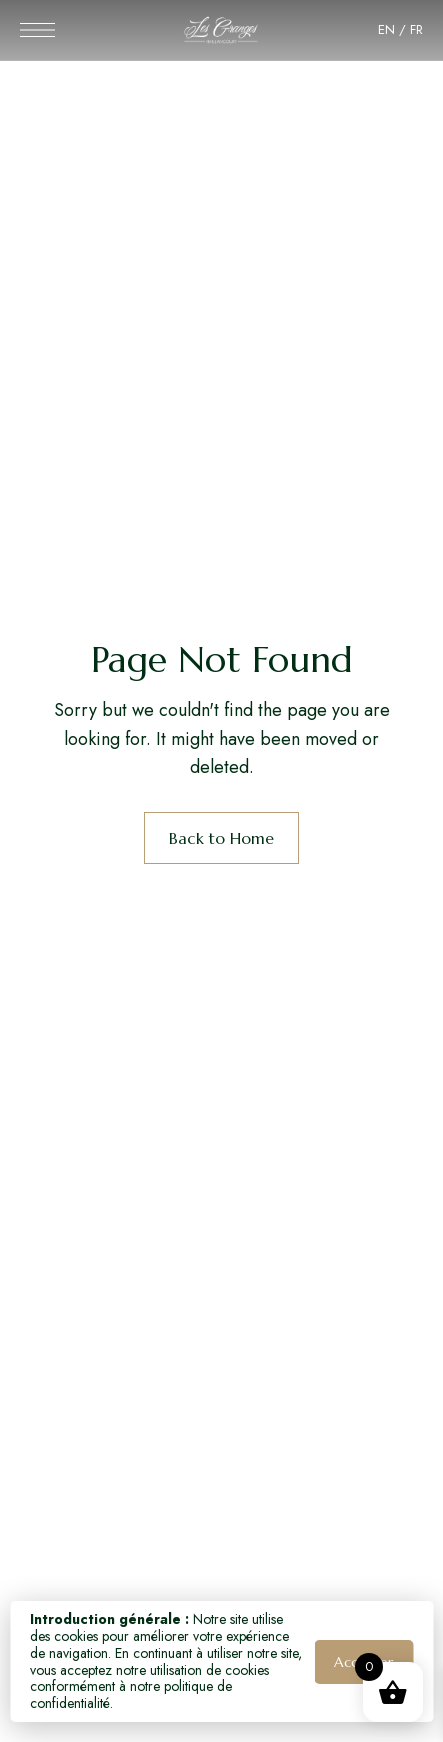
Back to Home (221, 838)
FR (416, 29)
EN (386, 29)
